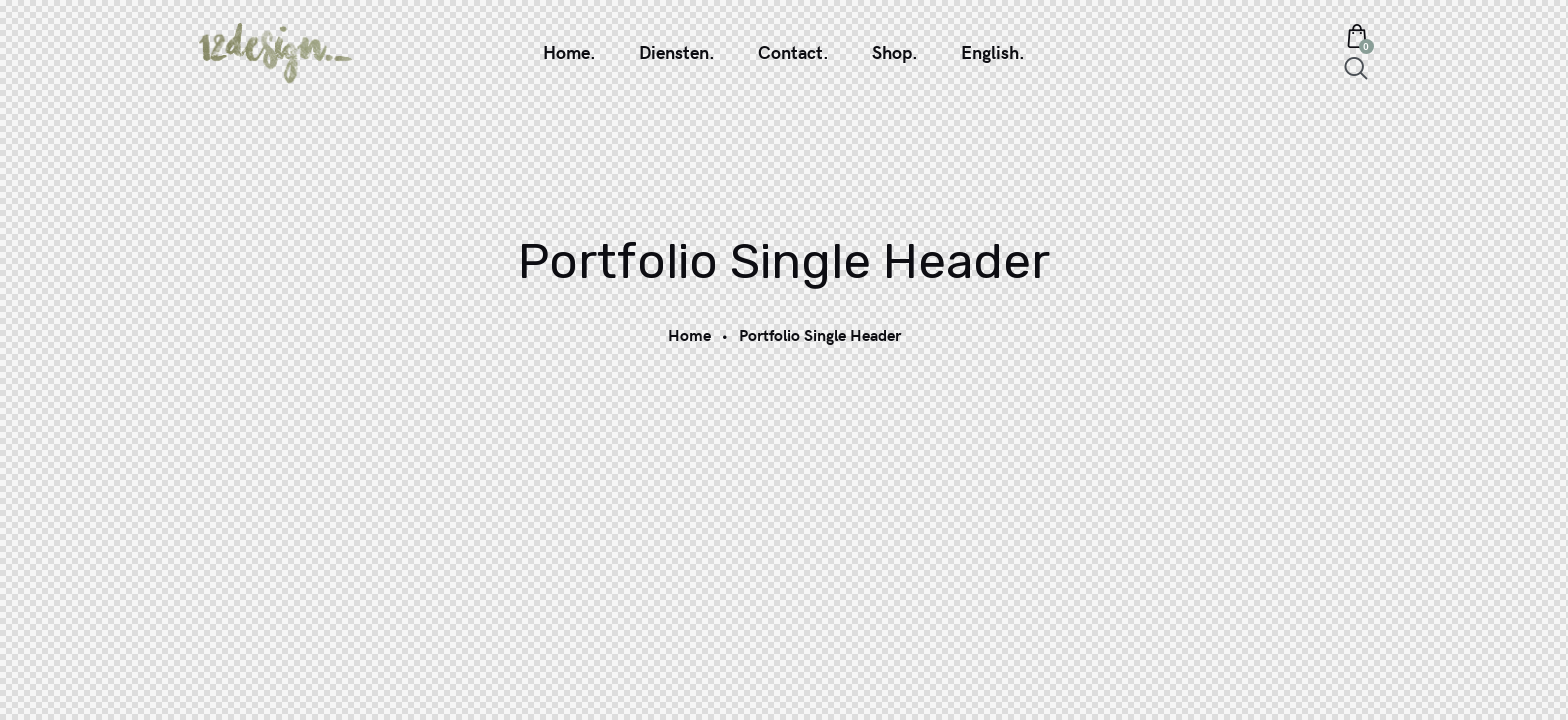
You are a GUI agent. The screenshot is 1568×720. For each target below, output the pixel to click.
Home (689, 334)
